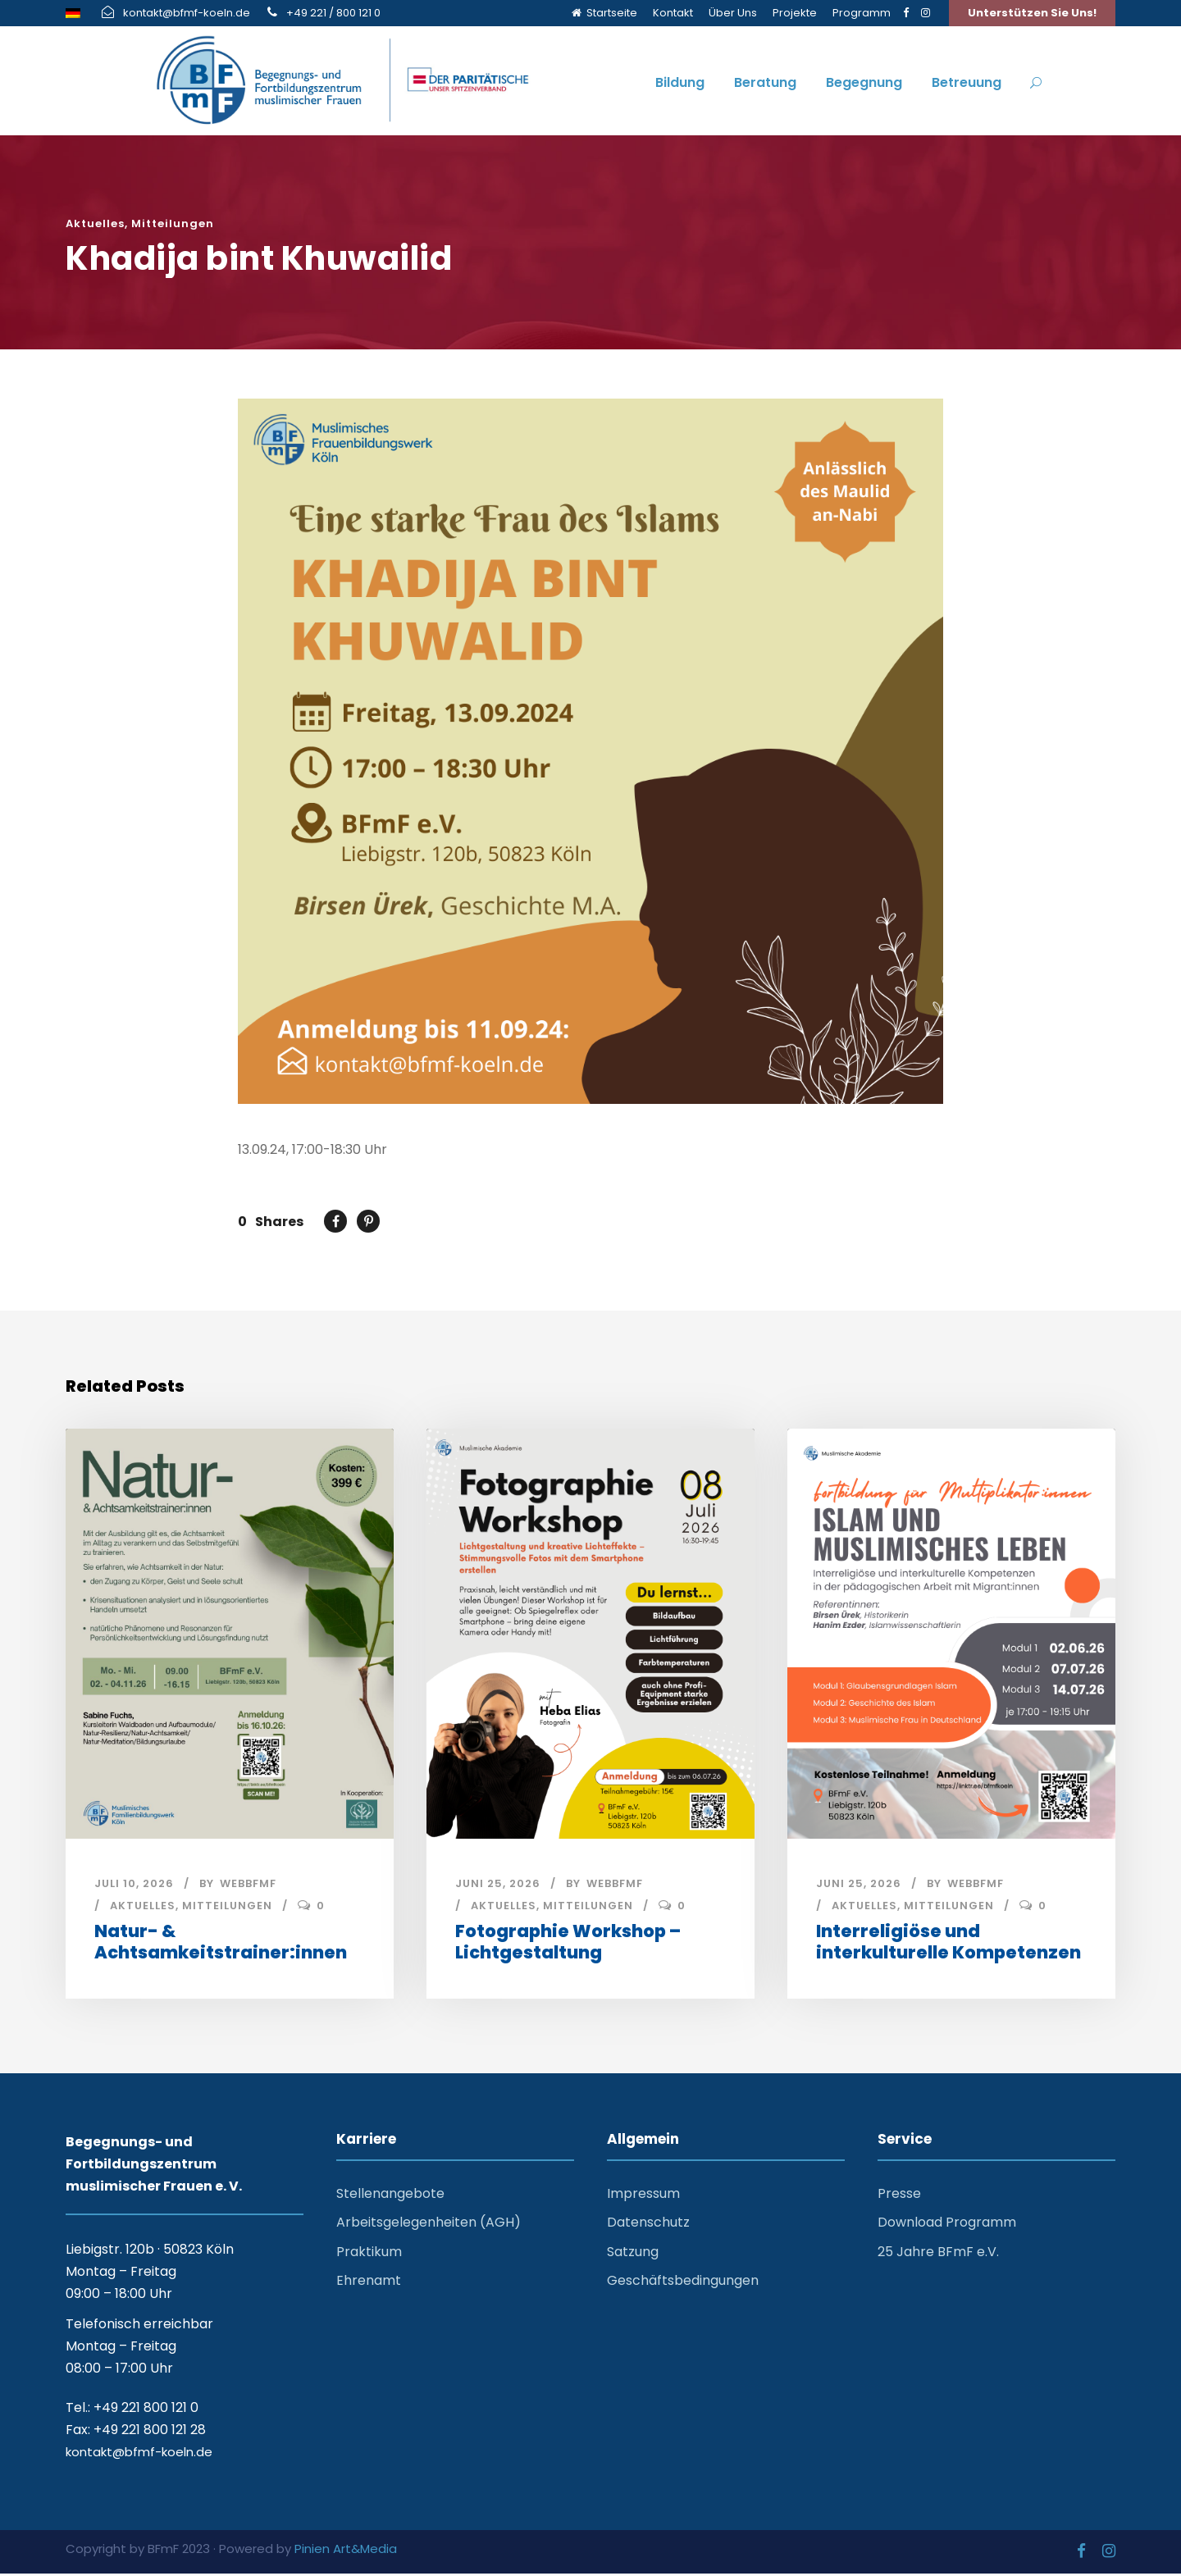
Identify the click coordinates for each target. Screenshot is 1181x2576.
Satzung (633, 2254)
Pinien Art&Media (345, 2551)
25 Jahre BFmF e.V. (938, 2254)
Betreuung (966, 82)
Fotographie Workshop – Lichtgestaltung (568, 1944)
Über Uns (733, 13)
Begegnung (864, 82)
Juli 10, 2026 (134, 1886)
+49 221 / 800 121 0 (333, 13)
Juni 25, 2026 (497, 1886)
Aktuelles (95, 223)
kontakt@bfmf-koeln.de (186, 13)
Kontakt (673, 13)
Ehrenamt (368, 2282)
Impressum (643, 2196)
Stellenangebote (390, 2196)
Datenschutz (648, 2225)
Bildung (679, 82)
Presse (899, 2196)
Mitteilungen (172, 223)
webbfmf (248, 1886)
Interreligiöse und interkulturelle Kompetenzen (948, 1944)
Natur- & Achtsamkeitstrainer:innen (220, 1944)
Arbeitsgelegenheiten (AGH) (428, 2225)
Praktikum (369, 2254)
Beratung (765, 82)
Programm (861, 13)
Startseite (604, 13)
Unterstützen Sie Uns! (1032, 13)
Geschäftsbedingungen (683, 2282)
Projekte (795, 13)
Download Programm (947, 2225)
